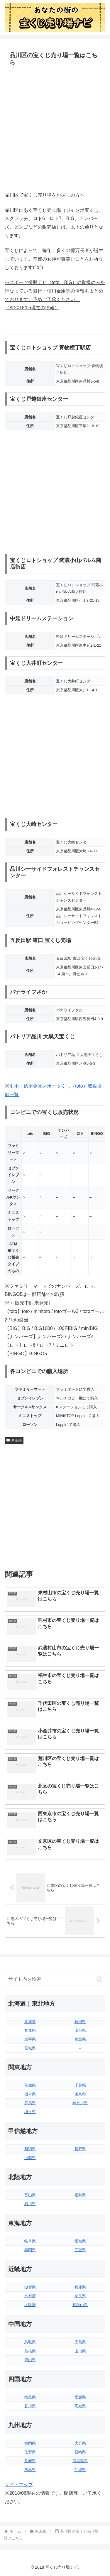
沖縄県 (80, 2469)
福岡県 (30, 2443)
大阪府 (30, 2305)
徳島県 (30, 2397)
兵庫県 (80, 2287)
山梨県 (30, 2158)
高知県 (80, 2406)
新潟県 (30, 2149)
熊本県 (30, 2469)
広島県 (80, 2342)
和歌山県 (80, 2305)
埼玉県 (30, 2112)
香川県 (30, 2406)
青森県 (30, 2030)
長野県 (80, 2149)
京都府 (30, 2296)
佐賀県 (30, 2452)
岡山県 (30, 2360)
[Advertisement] (55, 130)
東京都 (14, 1440)
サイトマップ (19, 2484)
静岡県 (30, 2250)
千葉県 (80, 2085)
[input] (55, 1979)
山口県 (80, 2351)
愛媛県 (80, 2397)
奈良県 (80, 2296)
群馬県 (30, 2103)
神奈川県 (80, 2103)
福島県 (80, 2039)
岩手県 (30, 2039)
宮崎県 (80, 2452)
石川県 (30, 2204)
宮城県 (30, 2048)
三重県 (80, 2250)
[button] (99, 1979)
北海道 (30, 2021)
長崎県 (30, 2461)
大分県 (80, 2443)
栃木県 (30, 2094)
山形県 (80, 2030)
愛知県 (80, 2241)
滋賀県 (30, 2287)
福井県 (80, 2195)
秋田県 (80, 2021)
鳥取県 (30, 2342)
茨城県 (30, 2085)
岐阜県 (30, 2241)
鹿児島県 (80, 2461)
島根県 (30, 2351)
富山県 (30, 2195)
